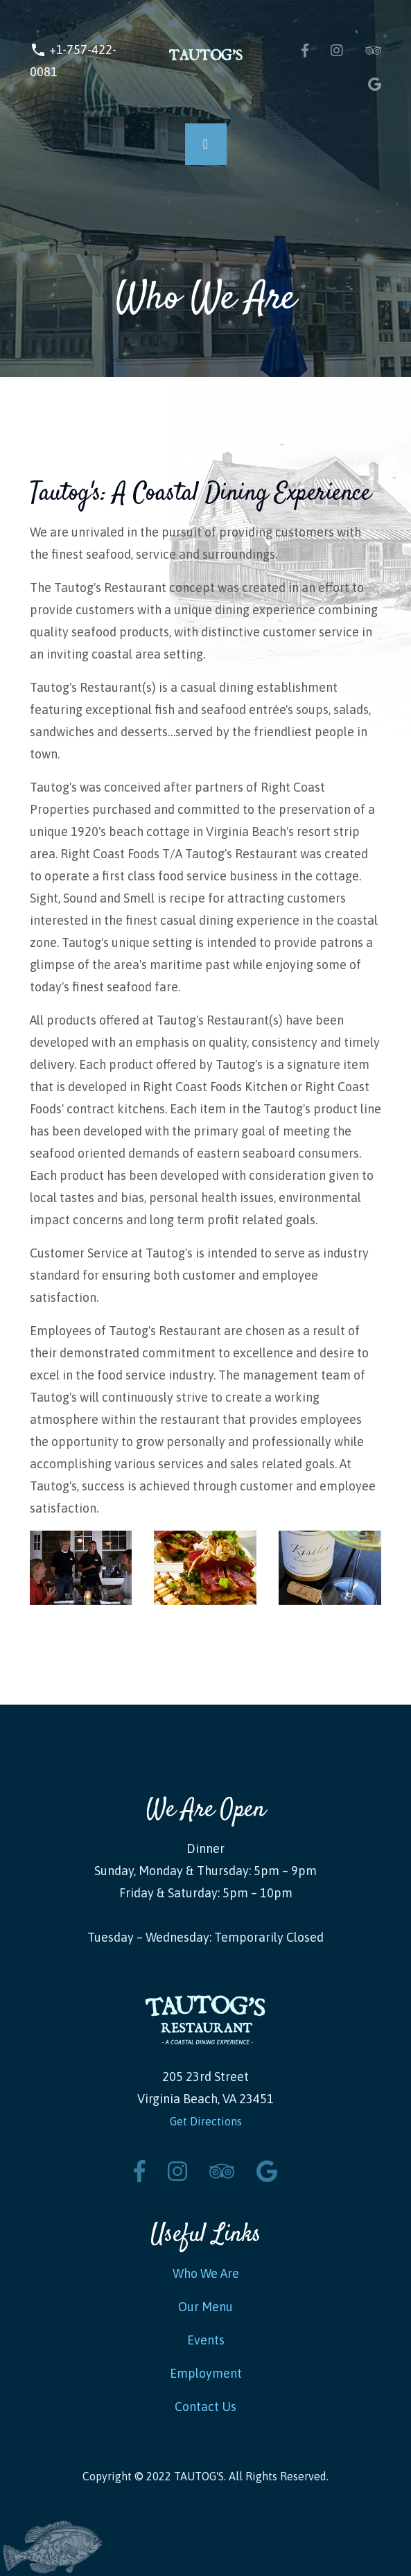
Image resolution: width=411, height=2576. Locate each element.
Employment (206, 2373)
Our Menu (205, 2306)
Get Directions (206, 2121)
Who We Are (206, 2273)
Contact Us (205, 2406)
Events (206, 2340)
